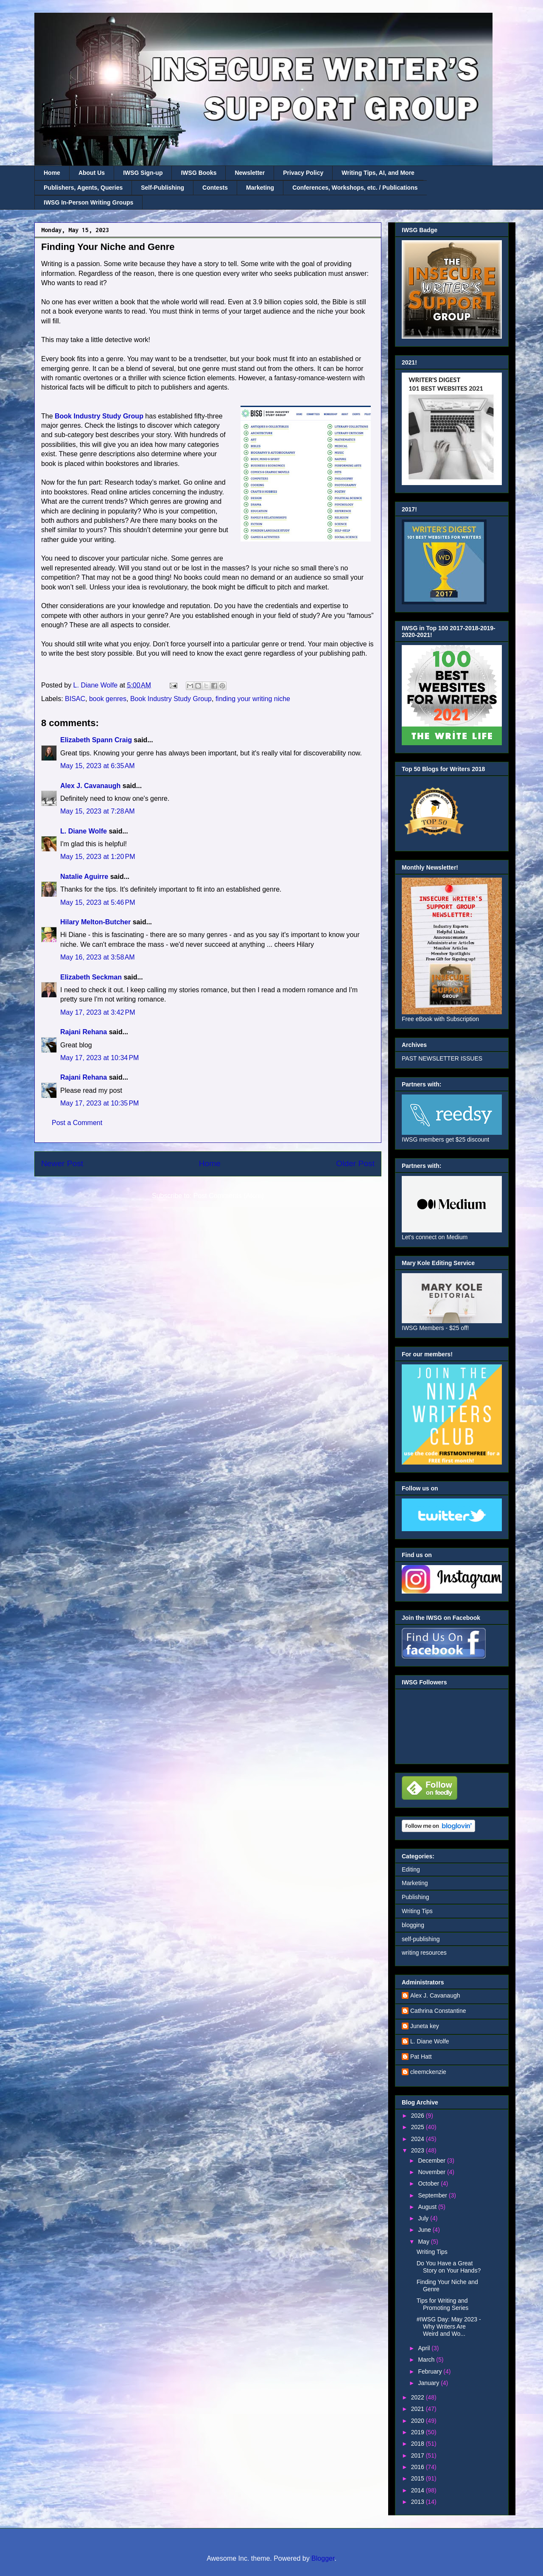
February (430, 2371)
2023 (418, 2150)
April (424, 2348)
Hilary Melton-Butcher (95, 922)
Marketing (260, 187)
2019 (418, 2432)
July (424, 2218)
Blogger (322, 2558)
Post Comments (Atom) (228, 1195)
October (429, 2183)
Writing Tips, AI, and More (377, 172)
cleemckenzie (428, 2071)
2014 (418, 2490)
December (432, 2160)
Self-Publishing (162, 187)
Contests (215, 187)
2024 (418, 2138)
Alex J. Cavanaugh (90, 785)
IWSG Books (198, 172)
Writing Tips (417, 1911)
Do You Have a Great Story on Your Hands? (449, 2267)
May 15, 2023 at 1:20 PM (97, 856)
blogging (413, 1925)
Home (52, 172)
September (433, 2195)
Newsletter (250, 172)
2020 (418, 2420)
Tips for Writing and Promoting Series (442, 2304)
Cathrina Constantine (438, 2010)
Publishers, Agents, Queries (83, 187)
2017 (418, 2455)
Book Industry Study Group (171, 698)
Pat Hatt (421, 2056)
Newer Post (62, 1163)
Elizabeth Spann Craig (96, 740)
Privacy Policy (303, 172)
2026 (418, 2115)
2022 (418, 2397)
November (432, 2172)
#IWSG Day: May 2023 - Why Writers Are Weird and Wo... (449, 2326)
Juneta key (424, 2026)
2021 (418, 2408)
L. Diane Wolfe (83, 831)
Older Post (355, 1163)
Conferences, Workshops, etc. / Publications (354, 187)
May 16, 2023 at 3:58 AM (97, 957)
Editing (411, 1869)
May (424, 2241)
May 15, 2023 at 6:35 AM (97, 765)
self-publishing (421, 1939)
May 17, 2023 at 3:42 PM (97, 1012)
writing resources (424, 1952)
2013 (418, 2501)
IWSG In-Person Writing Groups (88, 202)
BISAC (75, 698)
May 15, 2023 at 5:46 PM (97, 902)
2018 (418, 2443)
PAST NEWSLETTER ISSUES (442, 1058)
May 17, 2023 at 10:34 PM (99, 1057)
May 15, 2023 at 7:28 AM (97, 811)
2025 (418, 2127)
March (427, 2359)
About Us (91, 172)
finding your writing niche (253, 698)
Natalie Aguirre (84, 876)
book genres (107, 698)
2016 (418, 2467)
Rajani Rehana (83, 1031)
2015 (418, 2478)
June (425, 2229)
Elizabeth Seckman (91, 977)
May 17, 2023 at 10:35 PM (99, 1103)
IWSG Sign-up (142, 172)
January (429, 2383)
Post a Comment (77, 1122)
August (428, 2206)
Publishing (415, 1897)
